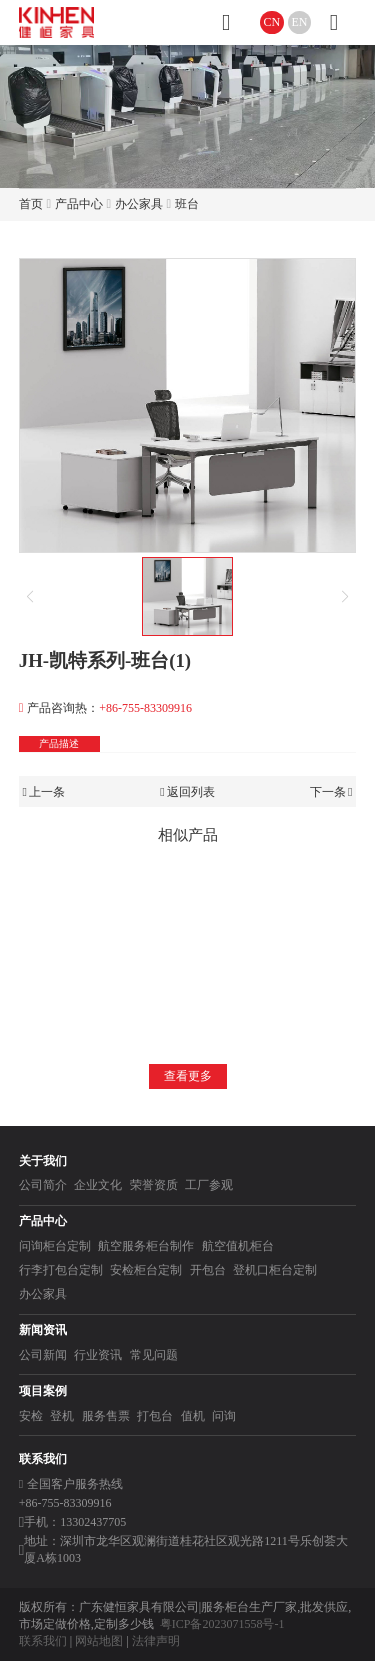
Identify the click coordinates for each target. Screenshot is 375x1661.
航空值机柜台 (238, 1246)
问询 (224, 1416)
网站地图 (99, 1641)
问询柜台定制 (55, 1246)
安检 (31, 1416)
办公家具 (139, 204)
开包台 (208, 1270)
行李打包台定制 (61, 1270)
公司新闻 (43, 1355)
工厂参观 (209, 1185)
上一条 (44, 792)
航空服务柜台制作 (146, 1246)
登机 (62, 1416)
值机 (193, 1416)
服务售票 (106, 1416)
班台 (187, 204)
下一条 (331, 792)
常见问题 (154, 1355)
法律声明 (156, 1641)
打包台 (155, 1416)
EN (300, 22)
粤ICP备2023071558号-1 (222, 1624)
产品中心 (79, 204)
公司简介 (43, 1185)
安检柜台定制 (146, 1270)
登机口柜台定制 (275, 1270)
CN (272, 22)
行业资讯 (98, 1355)
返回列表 (187, 792)
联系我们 (43, 1641)
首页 (31, 204)
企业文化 (98, 1185)
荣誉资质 (154, 1185)
